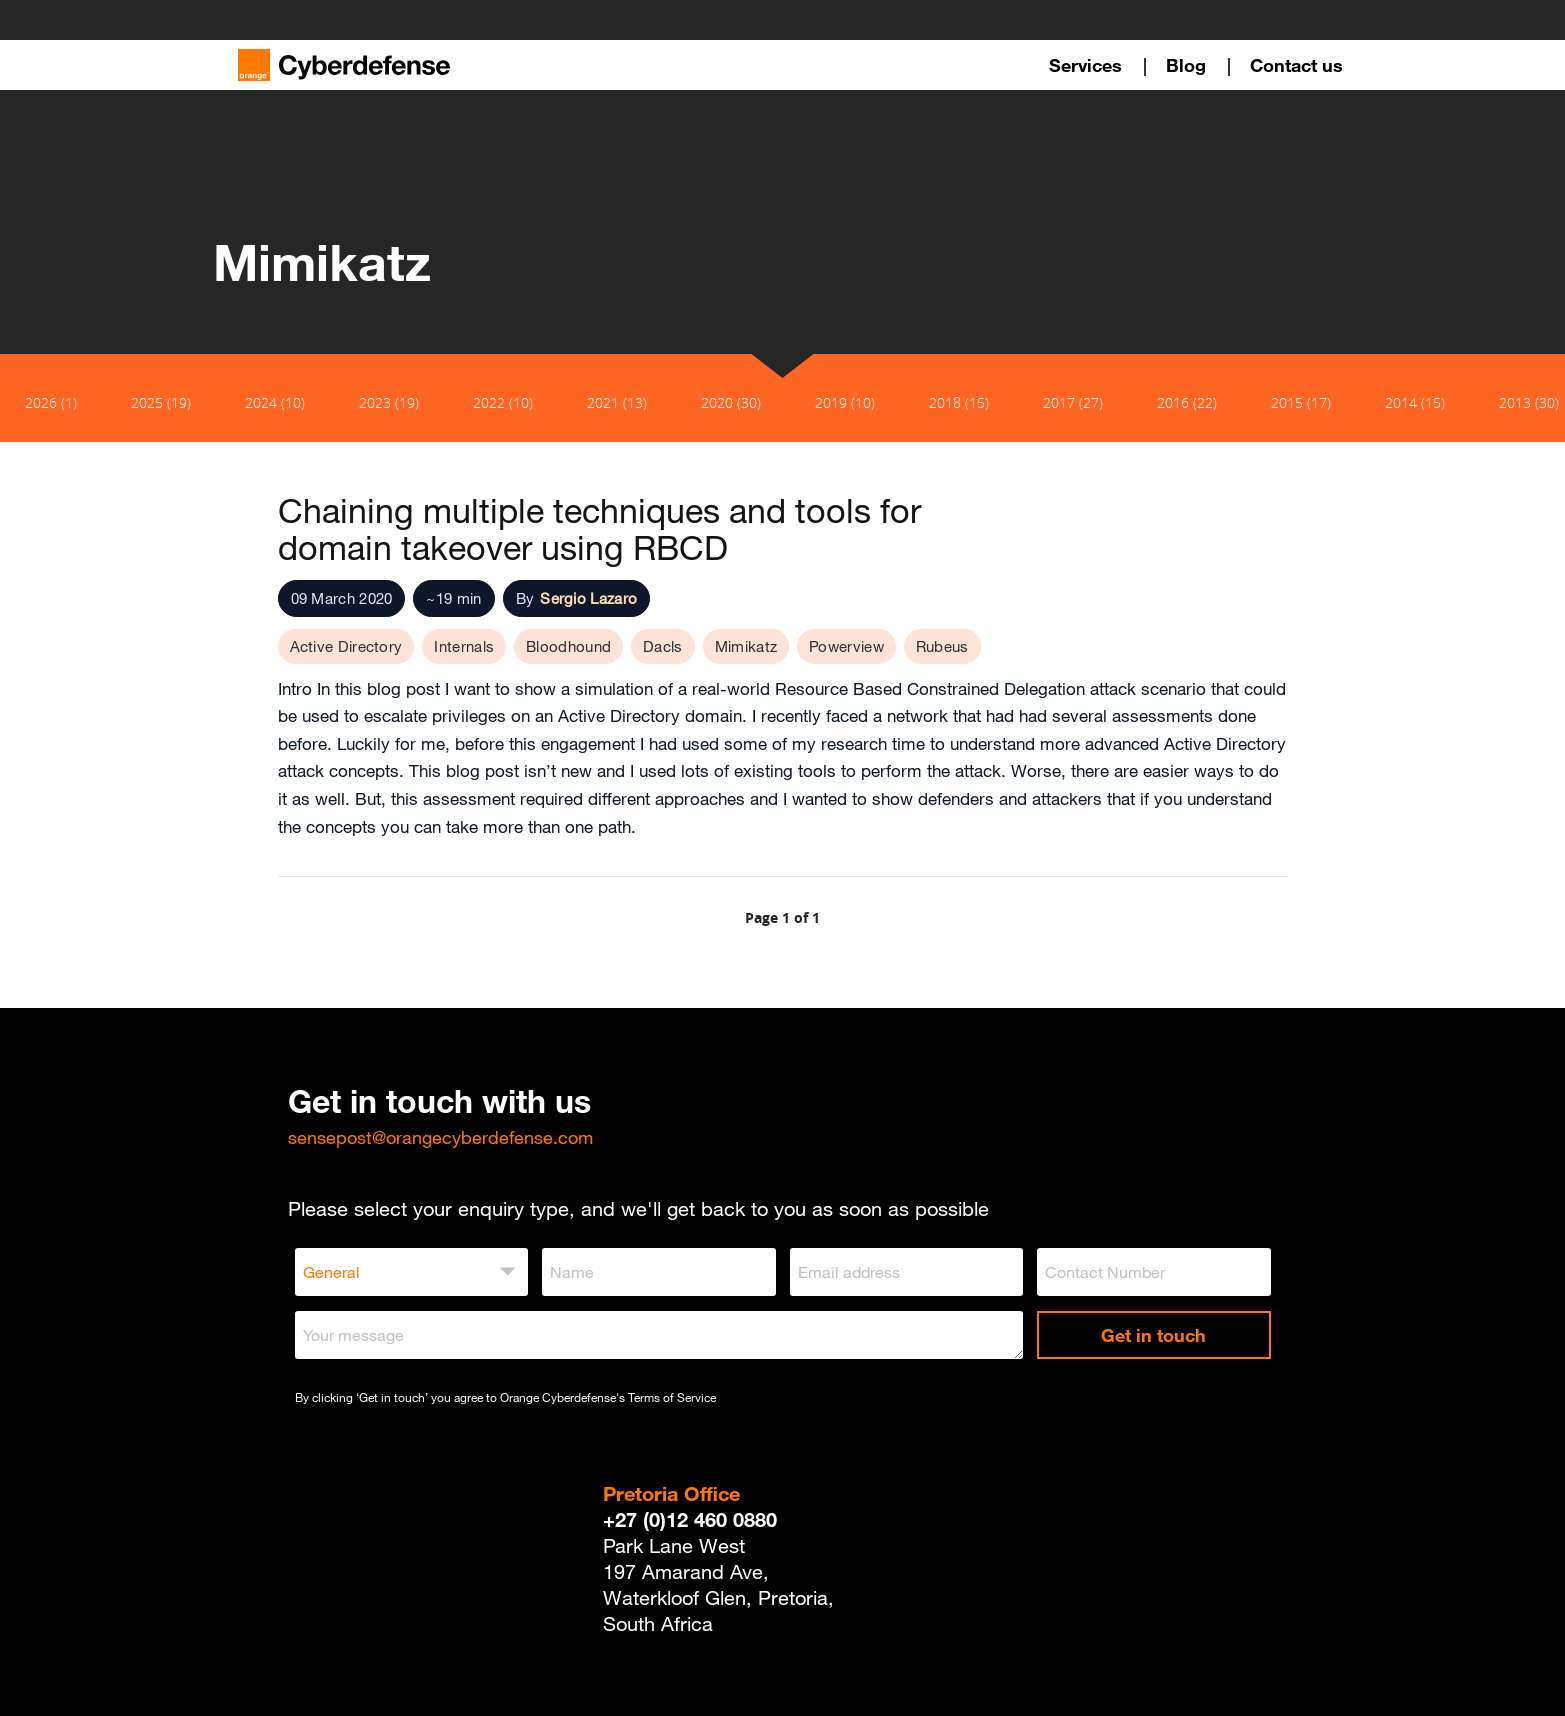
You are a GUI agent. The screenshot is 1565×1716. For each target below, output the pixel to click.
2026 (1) (51, 402)
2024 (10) (275, 402)
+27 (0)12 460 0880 (690, 1519)
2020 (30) (731, 402)
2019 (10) (845, 402)
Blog (1186, 65)
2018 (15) (959, 402)
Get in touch (1153, 1335)
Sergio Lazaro (588, 598)
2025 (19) (161, 402)
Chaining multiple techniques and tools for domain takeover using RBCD (599, 528)
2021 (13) (617, 402)
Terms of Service (672, 1397)
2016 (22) (1187, 402)
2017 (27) (1073, 402)
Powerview (846, 646)
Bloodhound (568, 646)
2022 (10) (503, 402)
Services (1085, 65)
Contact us (1296, 65)
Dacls (663, 646)
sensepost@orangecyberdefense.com (440, 1137)
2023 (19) (389, 402)
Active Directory (346, 646)
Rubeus (942, 646)
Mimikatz (746, 646)
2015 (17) (1301, 402)
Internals (464, 646)
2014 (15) (1415, 402)
